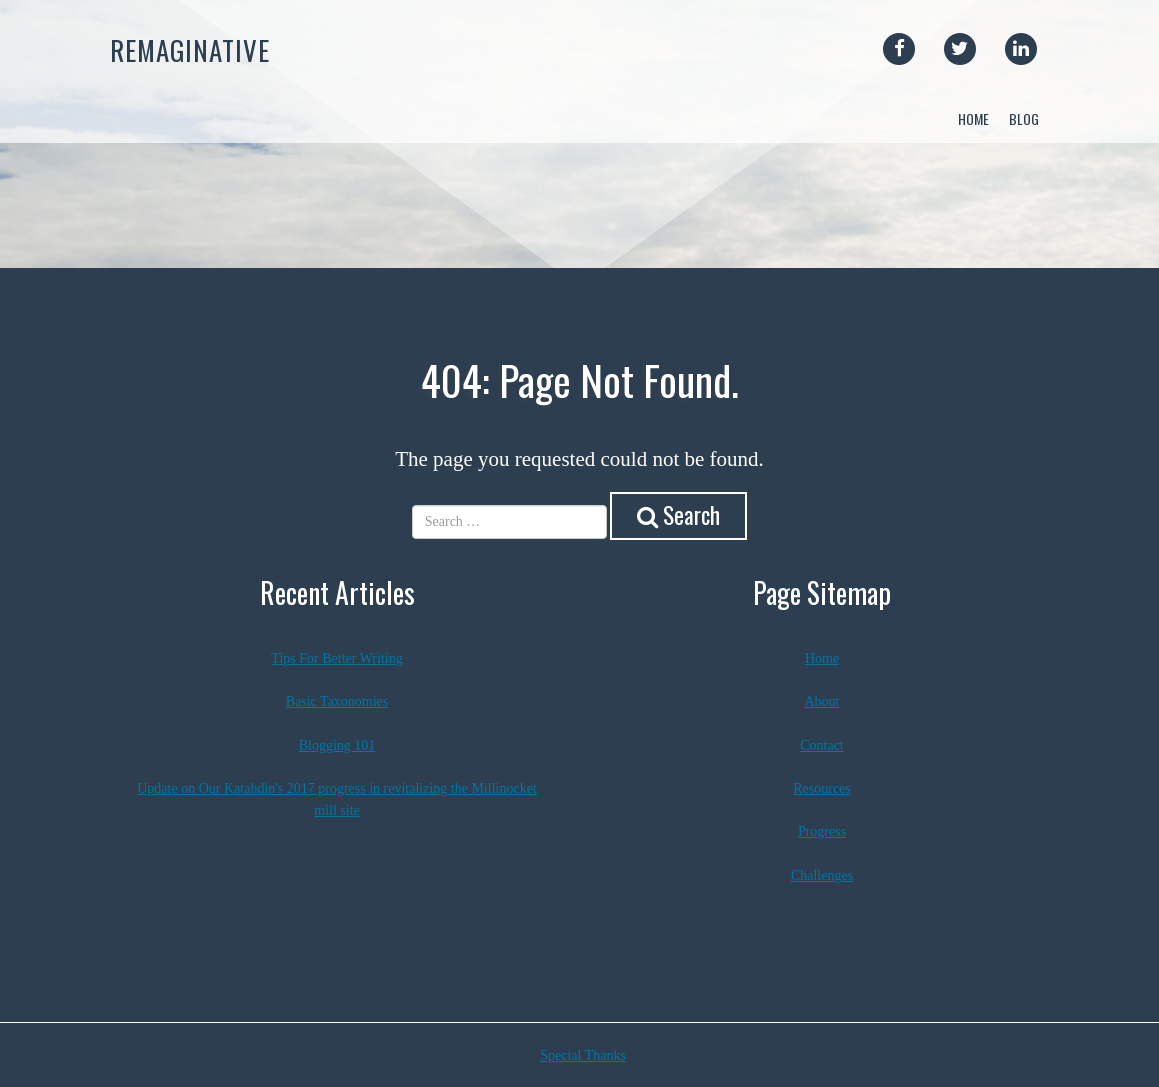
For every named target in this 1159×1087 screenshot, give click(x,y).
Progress (822, 831)
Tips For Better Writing (336, 658)
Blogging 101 (337, 745)
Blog (1024, 118)
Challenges (822, 875)
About (822, 701)
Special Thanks (583, 1055)
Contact (822, 745)
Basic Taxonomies (337, 701)
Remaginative (190, 50)
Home (973, 118)
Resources (822, 788)
